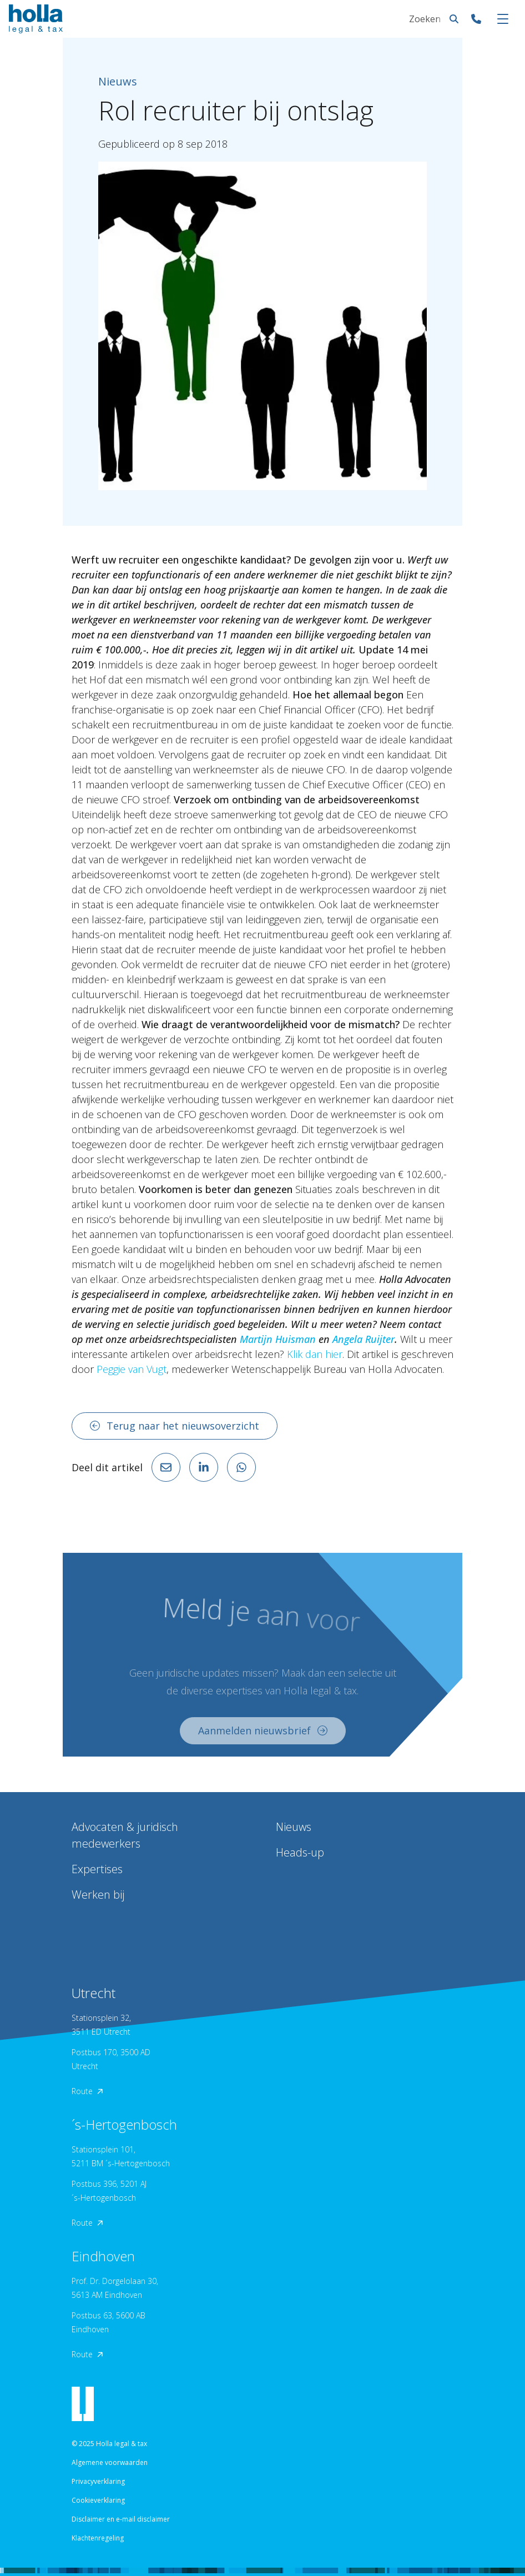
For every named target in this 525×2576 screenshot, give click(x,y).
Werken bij (98, 1894)
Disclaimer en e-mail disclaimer (121, 2519)
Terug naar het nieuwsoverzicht (174, 1425)
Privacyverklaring (98, 2481)
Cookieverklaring (98, 2500)
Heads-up (300, 1852)
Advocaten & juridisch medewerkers (125, 1835)
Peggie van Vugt (131, 1369)
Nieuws (293, 1826)
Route (87, 2091)
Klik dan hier (314, 1354)
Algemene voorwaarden (110, 2462)
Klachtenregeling (98, 2538)
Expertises (97, 1868)
